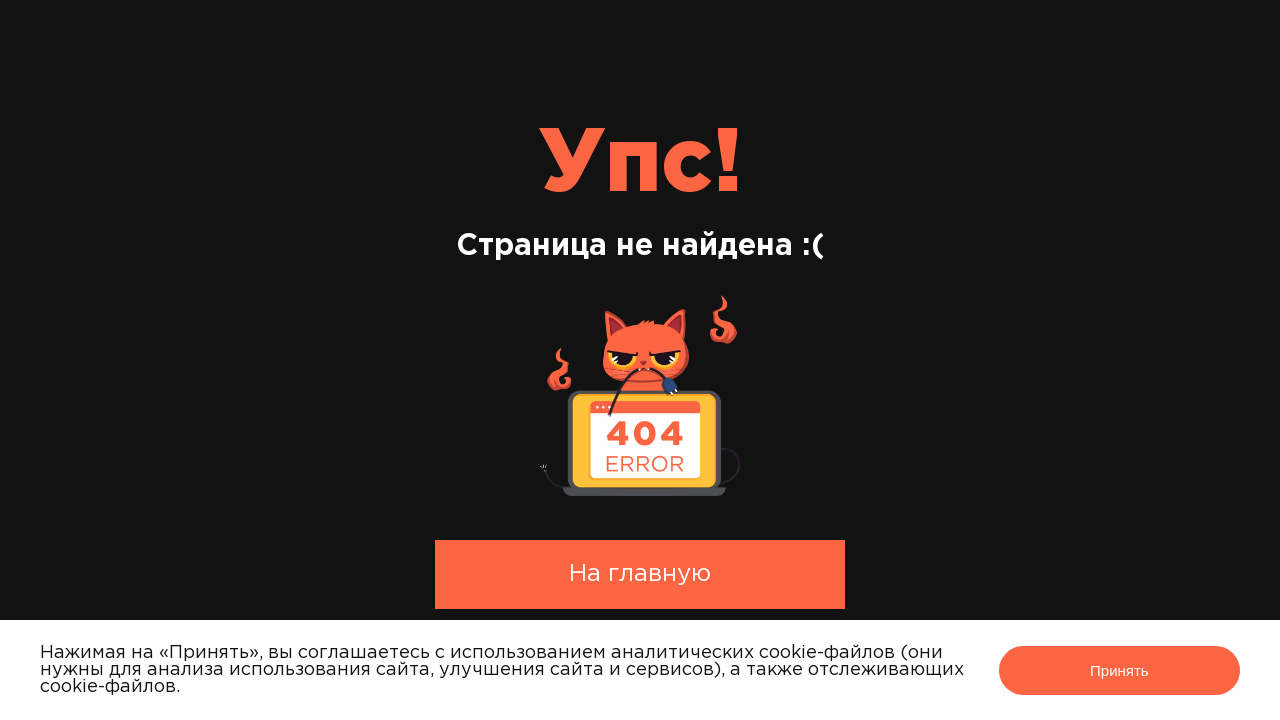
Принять (1119, 670)
